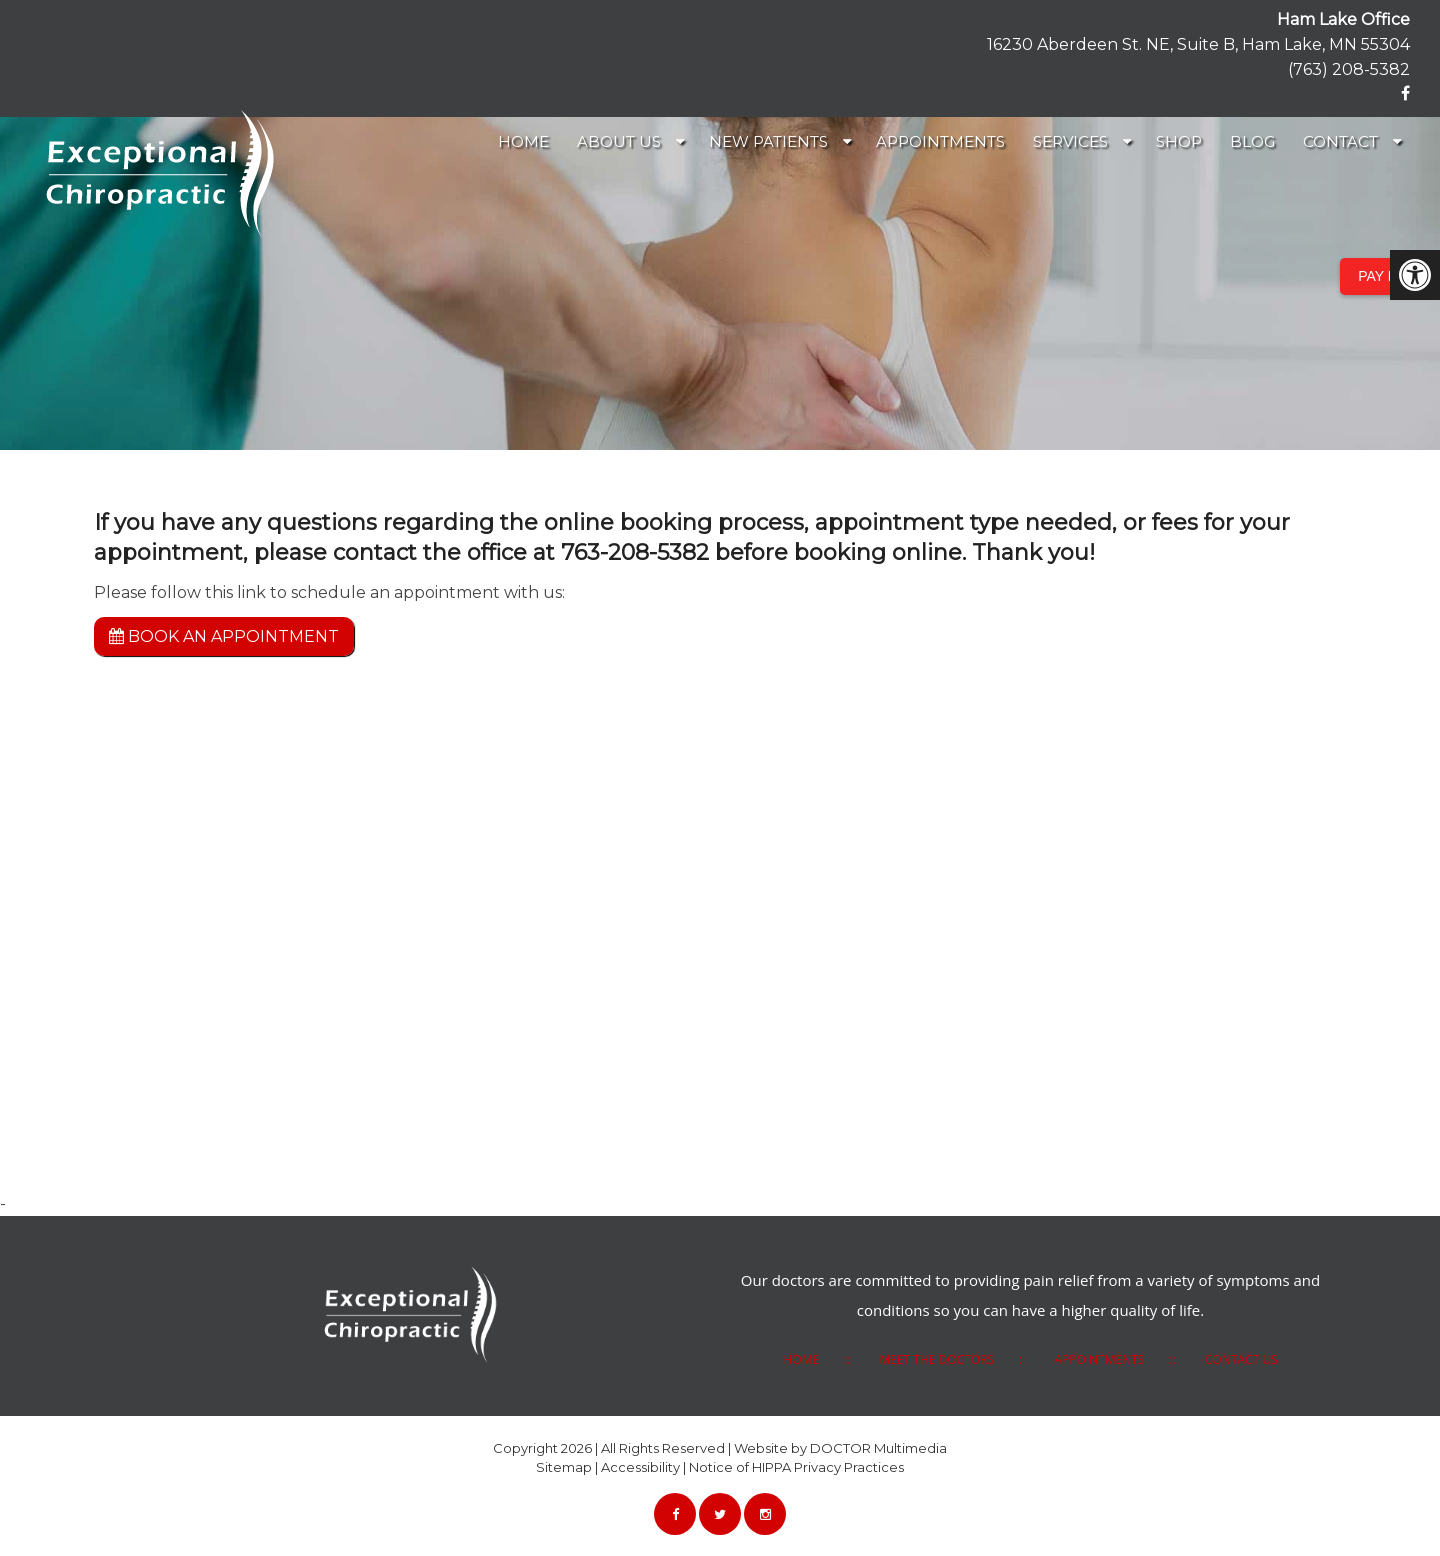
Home (523, 141)
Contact (1340, 141)
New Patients (768, 141)
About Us (619, 141)
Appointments (940, 141)
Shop (1179, 141)
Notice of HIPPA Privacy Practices (796, 1467)
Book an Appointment (224, 636)
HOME (801, 1359)
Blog (1252, 141)
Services (1070, 141)
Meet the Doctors (936, 1359)
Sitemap (564, 1467)
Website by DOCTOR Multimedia (840, 1448)
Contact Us (1241, 1359)
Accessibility (640, 1467)
